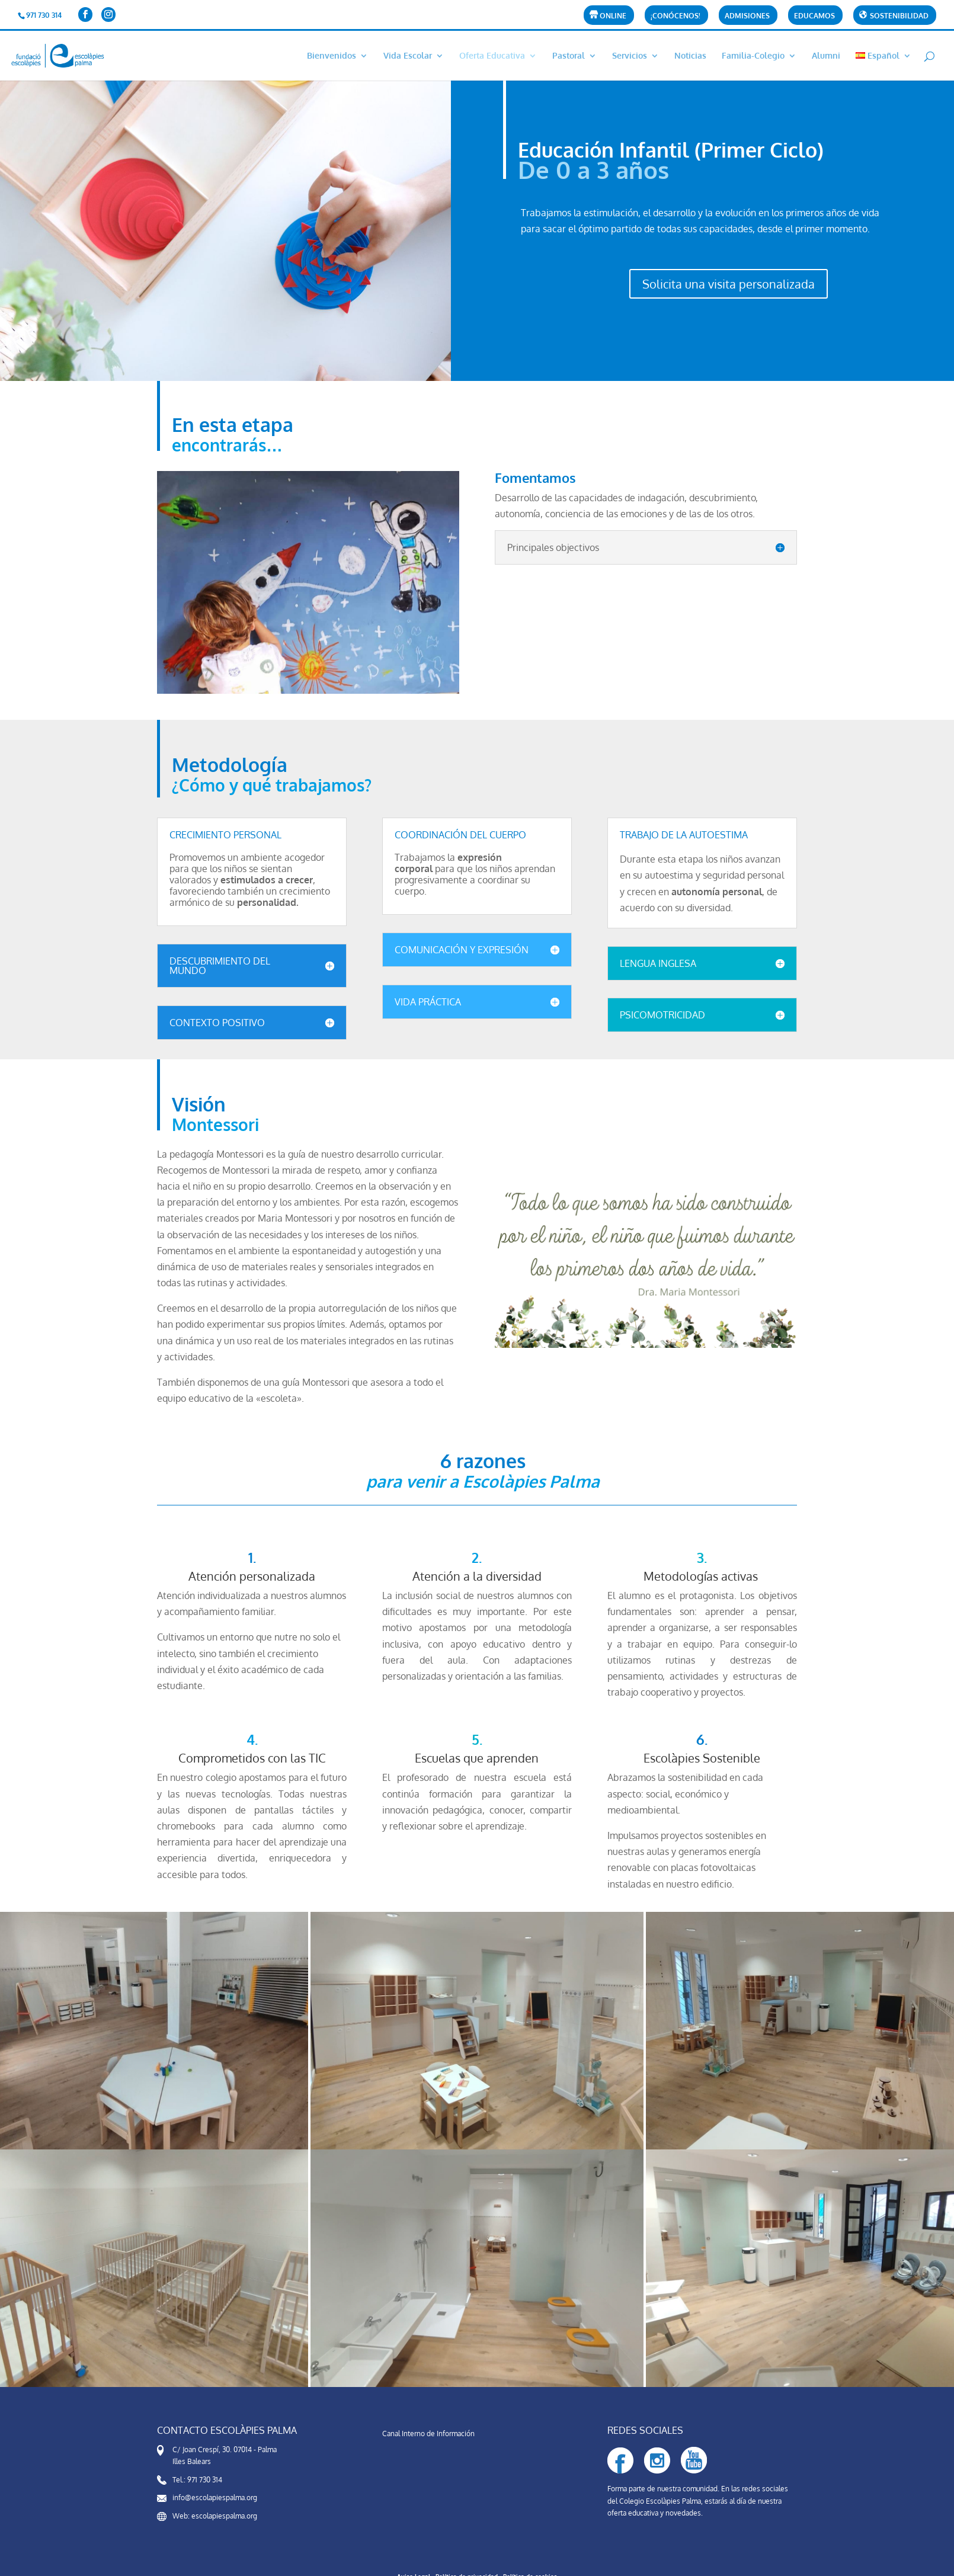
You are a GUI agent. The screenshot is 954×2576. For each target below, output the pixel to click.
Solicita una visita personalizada (728, 283)
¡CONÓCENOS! (675, 16)
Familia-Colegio (753, 56)
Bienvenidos (331, 56)
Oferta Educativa (492, 56)
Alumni (826, 56)
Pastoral (568, 56)
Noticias (690, 56)
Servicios (629, 56)
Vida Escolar (407, 56)
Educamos (814, 16)
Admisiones (747, 16)
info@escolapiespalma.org (214, 2497)
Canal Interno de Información (428, 2433)
